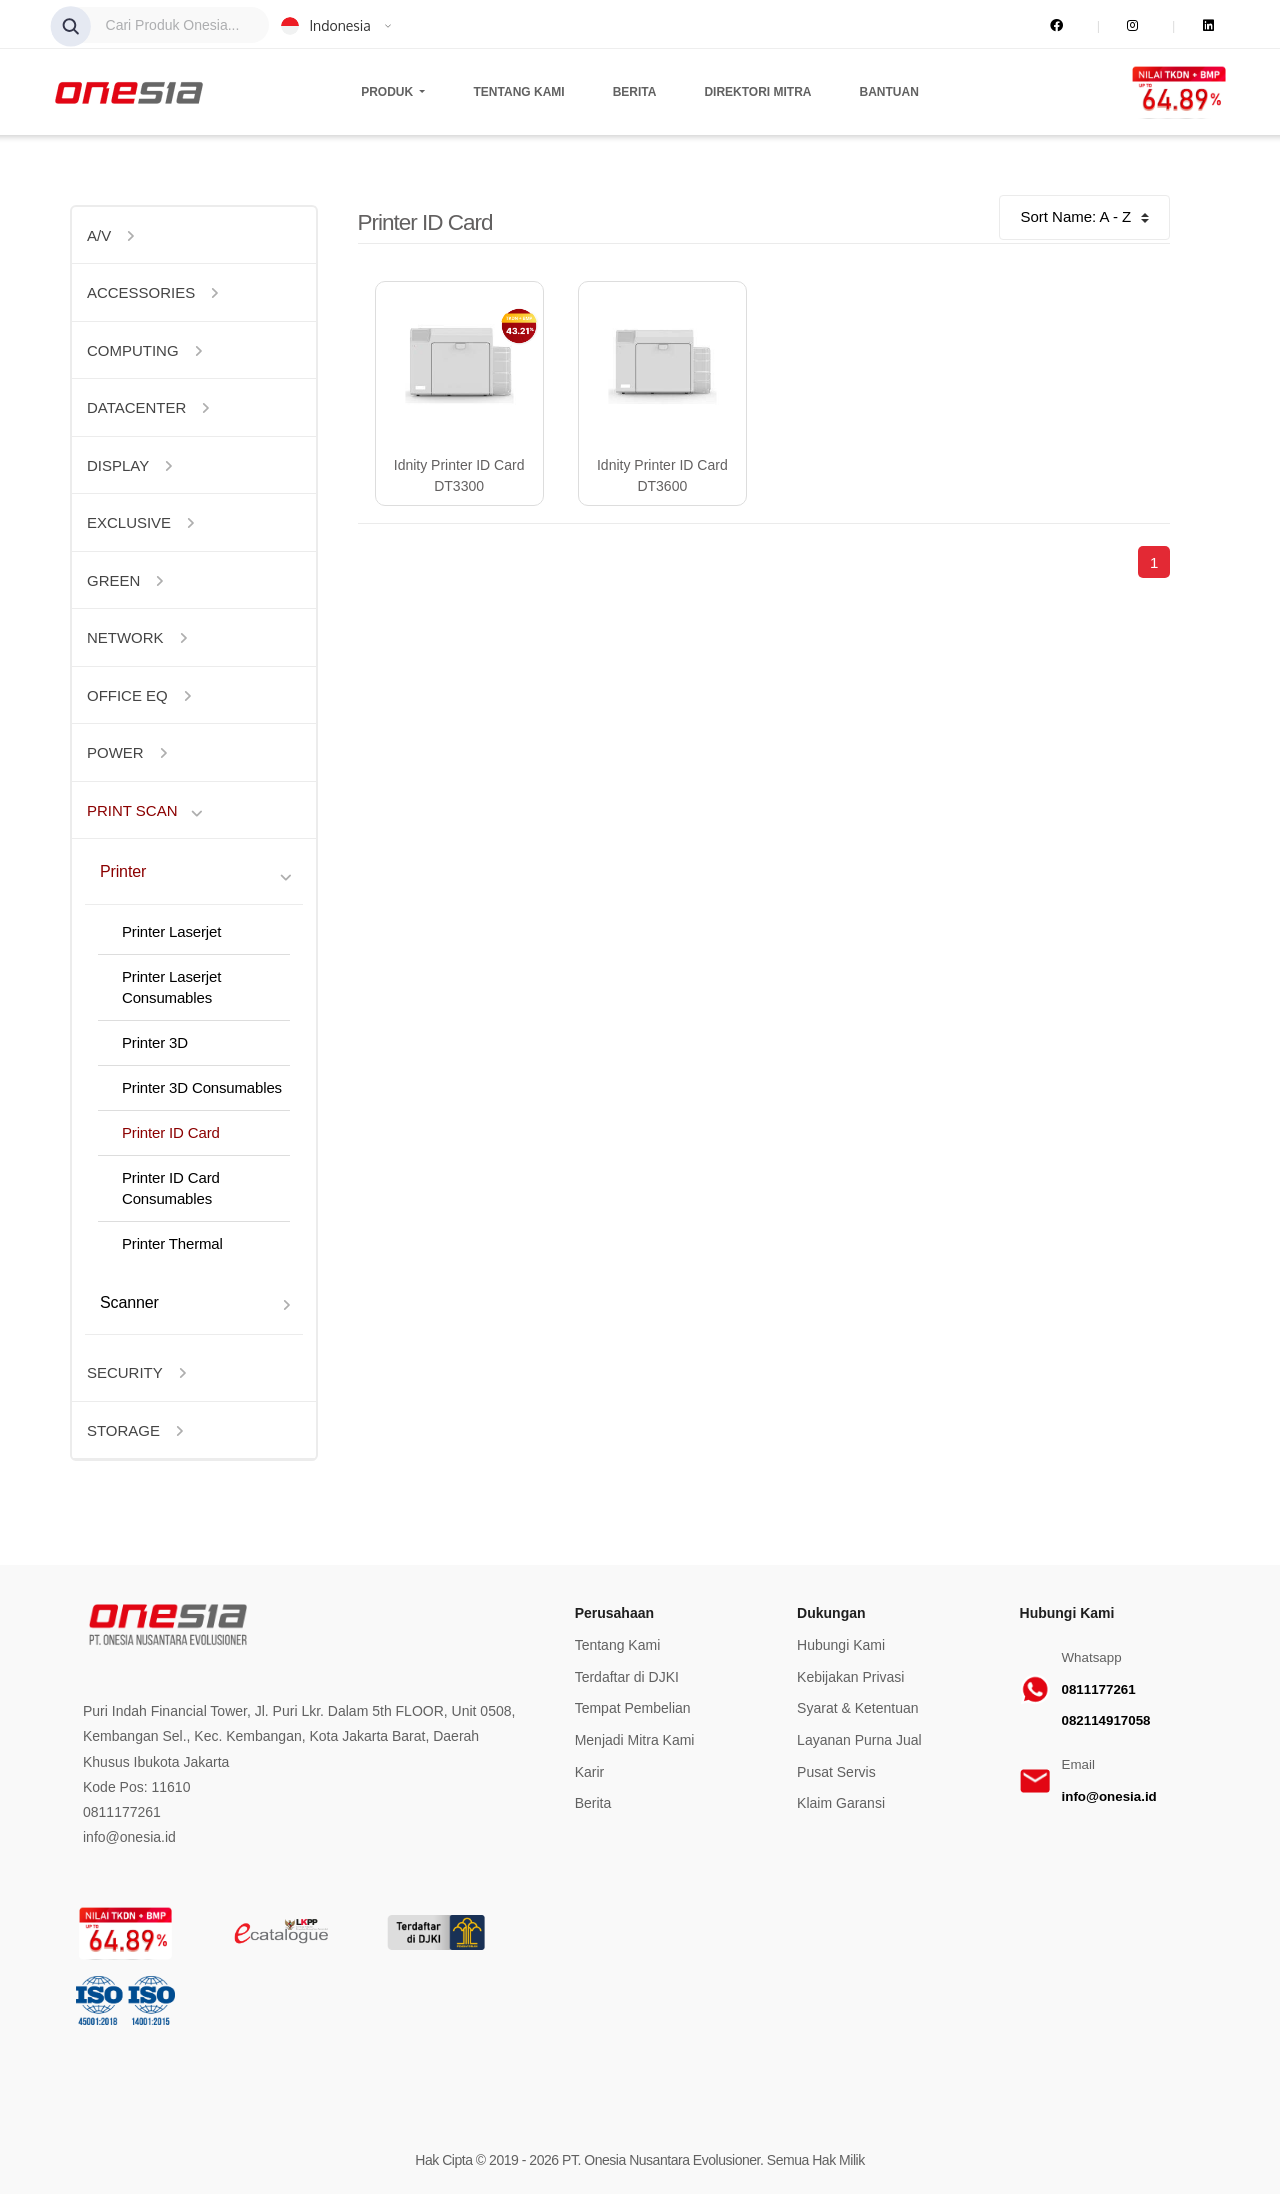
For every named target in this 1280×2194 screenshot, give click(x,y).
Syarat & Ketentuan (857, 1708)
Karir (590, 1772)
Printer (123, 871)
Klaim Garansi (841, 1803)
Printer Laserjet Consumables (171, 987)
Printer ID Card (171, 1132)
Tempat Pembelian (633, 1708)
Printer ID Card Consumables (171, 1188)
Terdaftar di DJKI (627, 1677)
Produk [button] (388, 92)
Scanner (129, 1302)
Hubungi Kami (841, 1645)
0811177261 (1099, 1689)
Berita (635, 92)
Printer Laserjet (171, 931)
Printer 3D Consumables (202, 1087)
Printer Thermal (172, 1243)
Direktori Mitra (757, 92)
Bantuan (889, 92)
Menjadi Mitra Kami (635, 1740)
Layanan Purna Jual (859, 1740)
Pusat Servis (836, 1772)
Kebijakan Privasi (850, 1677)
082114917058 (1106, 1720)
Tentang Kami (519, 92)
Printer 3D (155, 1042)
